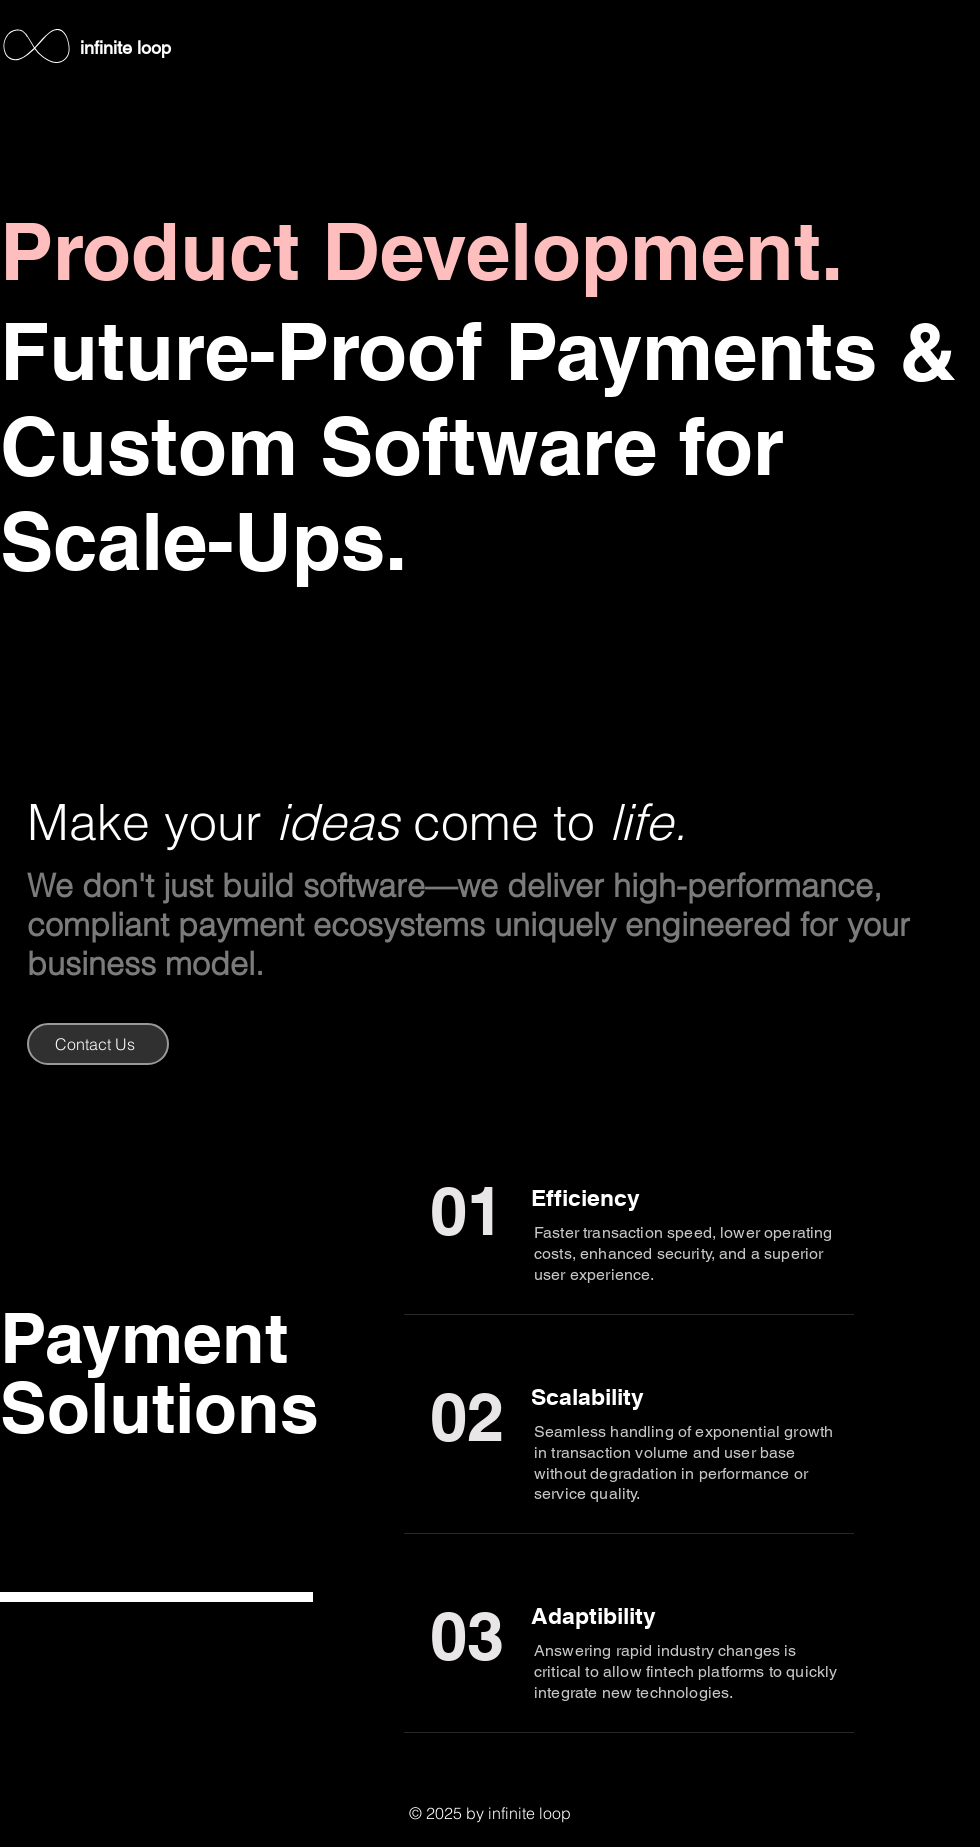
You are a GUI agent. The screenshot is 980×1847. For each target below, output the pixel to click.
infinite (108, 47)
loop (154, 47)
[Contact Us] (98, 1044)
